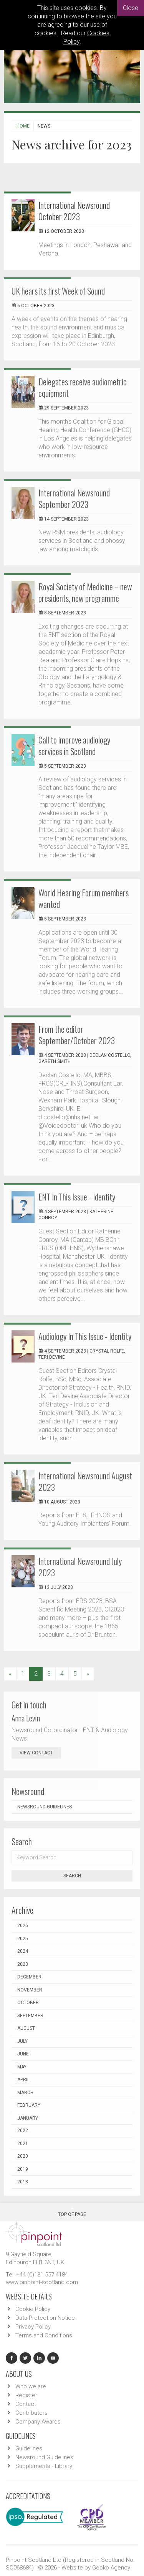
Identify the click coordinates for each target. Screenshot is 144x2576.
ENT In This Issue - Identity (76, 1197)
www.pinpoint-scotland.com (42, 2282)
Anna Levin (26, 1718)
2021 (22, 2143)
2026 (22, 1925)
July (22, 2041)
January (27, 2118)
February (28, 2105)
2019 (22, 2169)
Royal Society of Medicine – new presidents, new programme (85, 592)
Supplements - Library (43, 2466)
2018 (22, 2182)
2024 (22, 1951)
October (28, 2002)
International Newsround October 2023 (74, 211)
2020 (22, 2156)
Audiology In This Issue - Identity (84, 1336)
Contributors (31, 2412)
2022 (22, 2130)
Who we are (30, 2386)
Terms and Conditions (43, 2335)
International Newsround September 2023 (74, 498)
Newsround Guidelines (44, 1807)
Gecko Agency (111, 2567)
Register (26, 2395)
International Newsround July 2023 (80, 1567)
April (23, 2079)
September (30, 2015)
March (25, 2092)
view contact (36, 1753)
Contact (25, 2404)
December (29, 1977)
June (23, 2054)
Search (72, 1875)
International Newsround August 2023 (85, 1481)
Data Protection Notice (45, 2317)
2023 (22, 1964)
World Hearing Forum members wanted (83, 898)
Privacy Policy (33, 2326)
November (29, 1990)
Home (23, 126)
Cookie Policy (32, 2309)
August (26, 2028)
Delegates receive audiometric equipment (82, 387)
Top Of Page (72, 2211)
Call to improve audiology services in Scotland (74, 745)
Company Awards (38, 2421)
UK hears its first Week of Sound (58, 291)
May (21, 2067)
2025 (22, 1938)
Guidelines (28, 2448)
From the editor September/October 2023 (76, 1034)
